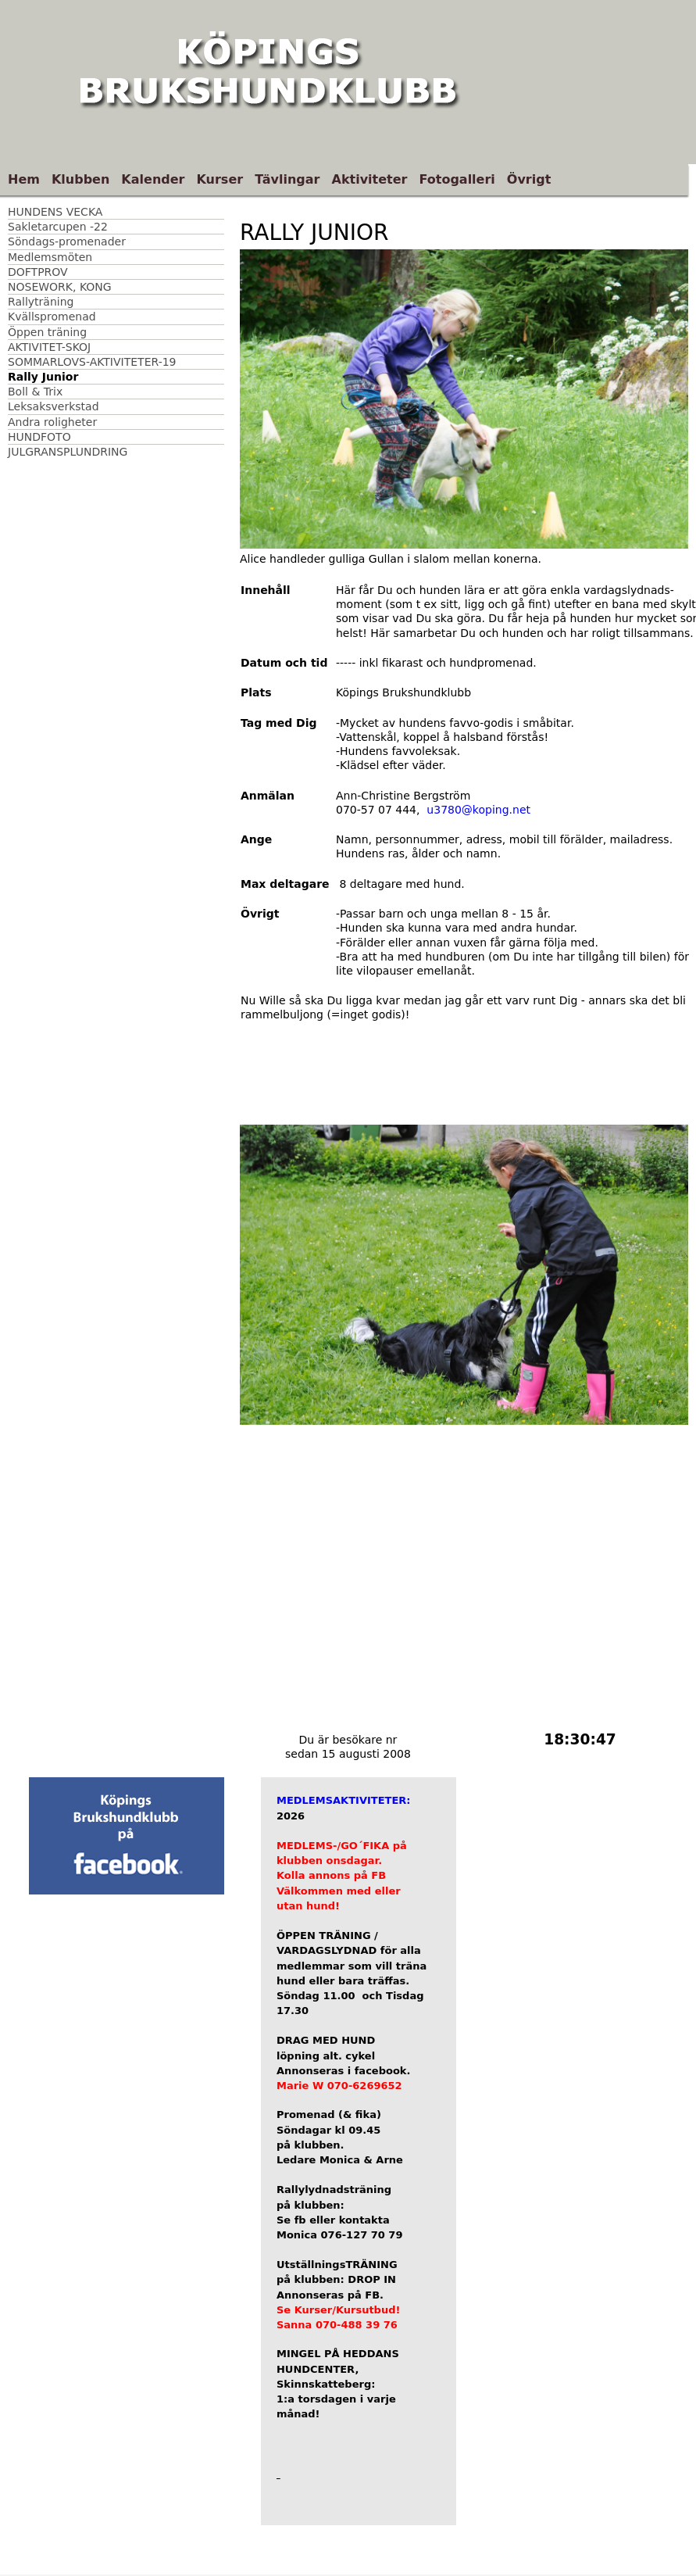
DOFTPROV (38, 272)
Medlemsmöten (50, 257)
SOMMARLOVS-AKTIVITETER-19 (92, 362)
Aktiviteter (370, 179)
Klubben (80, 179)
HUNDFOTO (39, 437)
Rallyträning (40, 301)
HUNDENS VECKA (55, 212)
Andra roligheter (52, 422)
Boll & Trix (35, 391)
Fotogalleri (456, 179)
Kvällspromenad (52, 316)
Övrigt (529, 179)
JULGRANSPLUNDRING (67, 451)
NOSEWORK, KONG (60, 287)
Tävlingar (287, 179)
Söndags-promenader (67, 241)
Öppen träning (47, 332)
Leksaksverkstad (53, 406)
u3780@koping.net (478, 809)
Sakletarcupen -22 (58, 226)
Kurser (219, 179)
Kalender (152, 179)
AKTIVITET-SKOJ (49, 347)
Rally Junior (43, 376)
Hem (24, 179)
